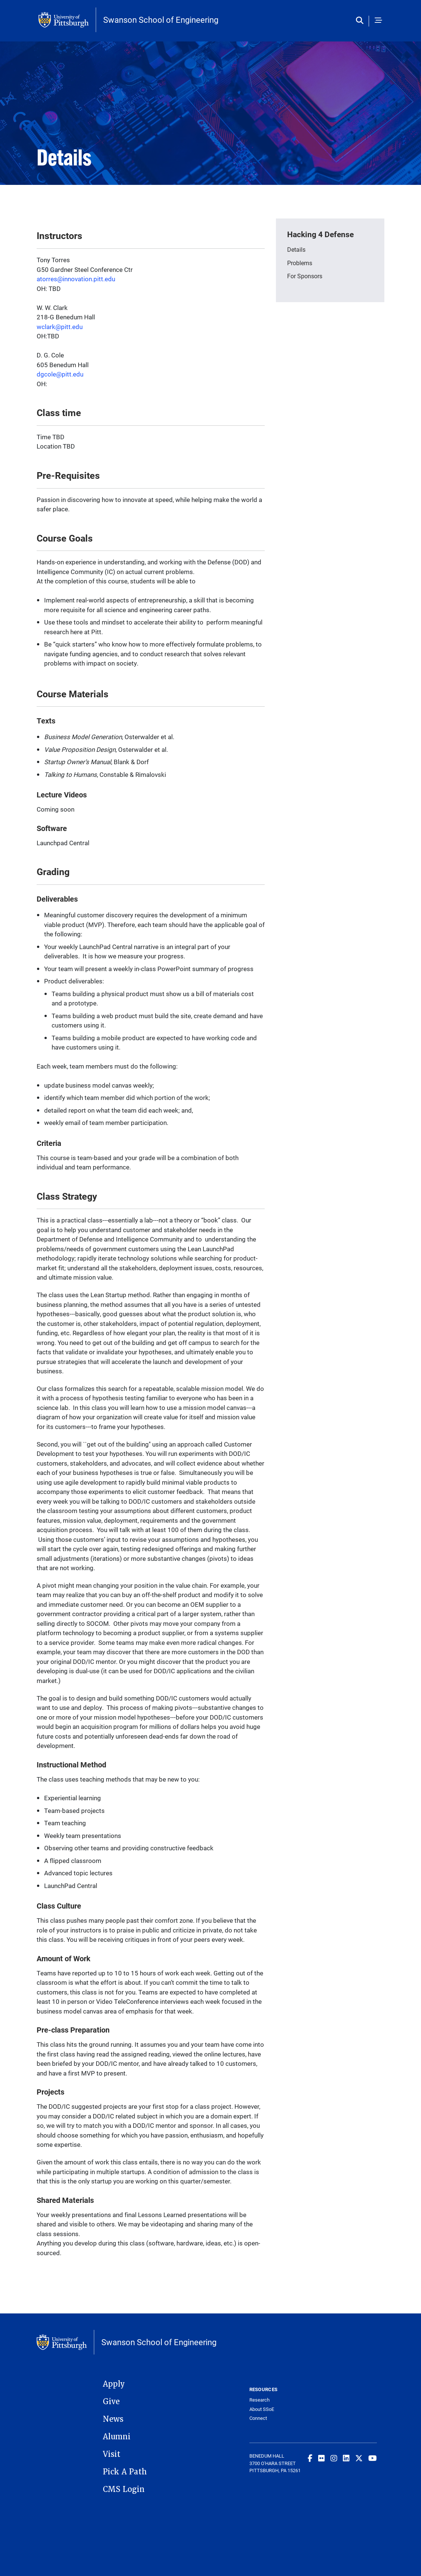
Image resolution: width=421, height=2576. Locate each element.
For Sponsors (304, 276)
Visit (111, 2454)
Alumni (116, 2437)
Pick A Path (125, 2472)
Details (296, 249)
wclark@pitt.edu (60, 326)
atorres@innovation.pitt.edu (76, 279)
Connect (258, 2418)
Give (111, 2401)
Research (259, 2400)
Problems (299, 263)
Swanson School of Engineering (160, 20)
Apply (114, 2384)
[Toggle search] (361, 21)
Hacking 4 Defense (320, 234)
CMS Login (124, 2489)
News (113, 2419)
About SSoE (261, 2409)
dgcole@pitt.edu (60, 374)
